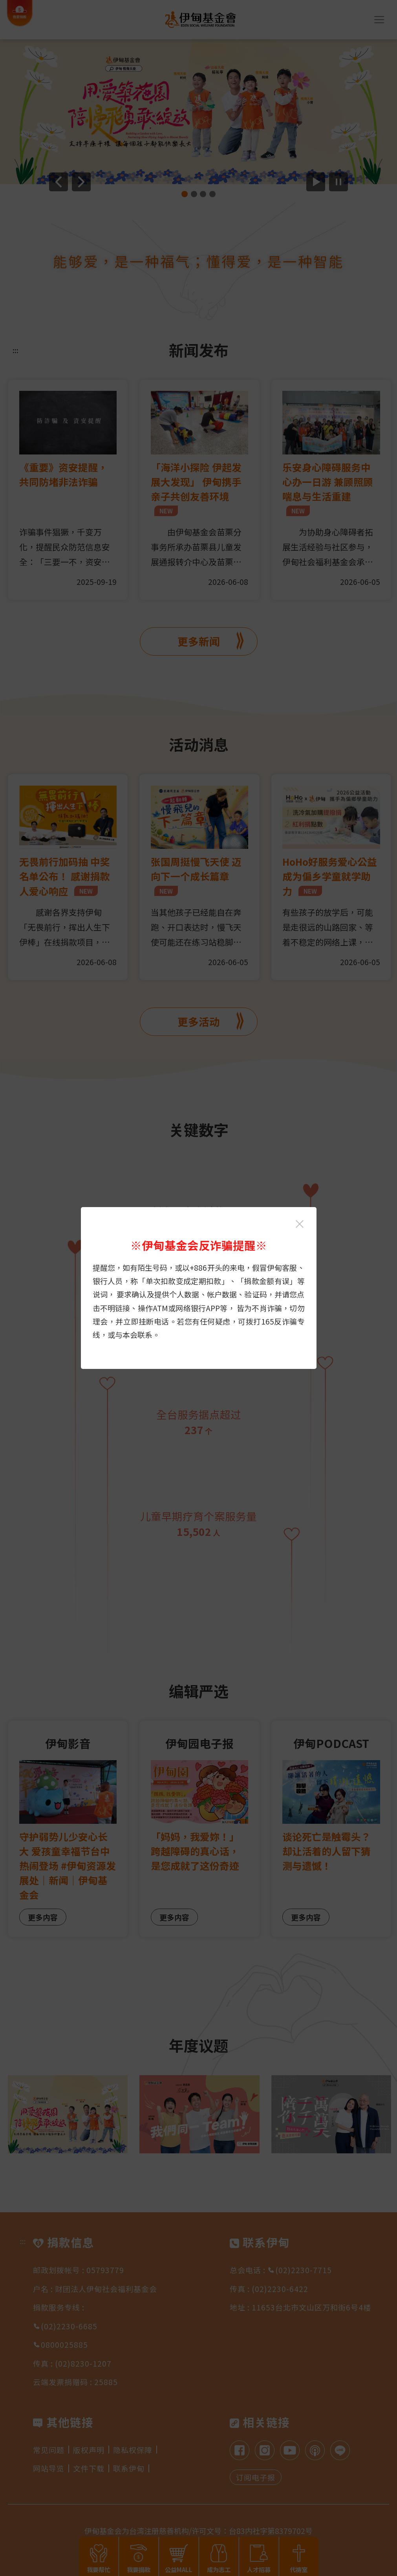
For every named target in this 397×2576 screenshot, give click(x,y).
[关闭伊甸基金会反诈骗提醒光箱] (300, 1224)
